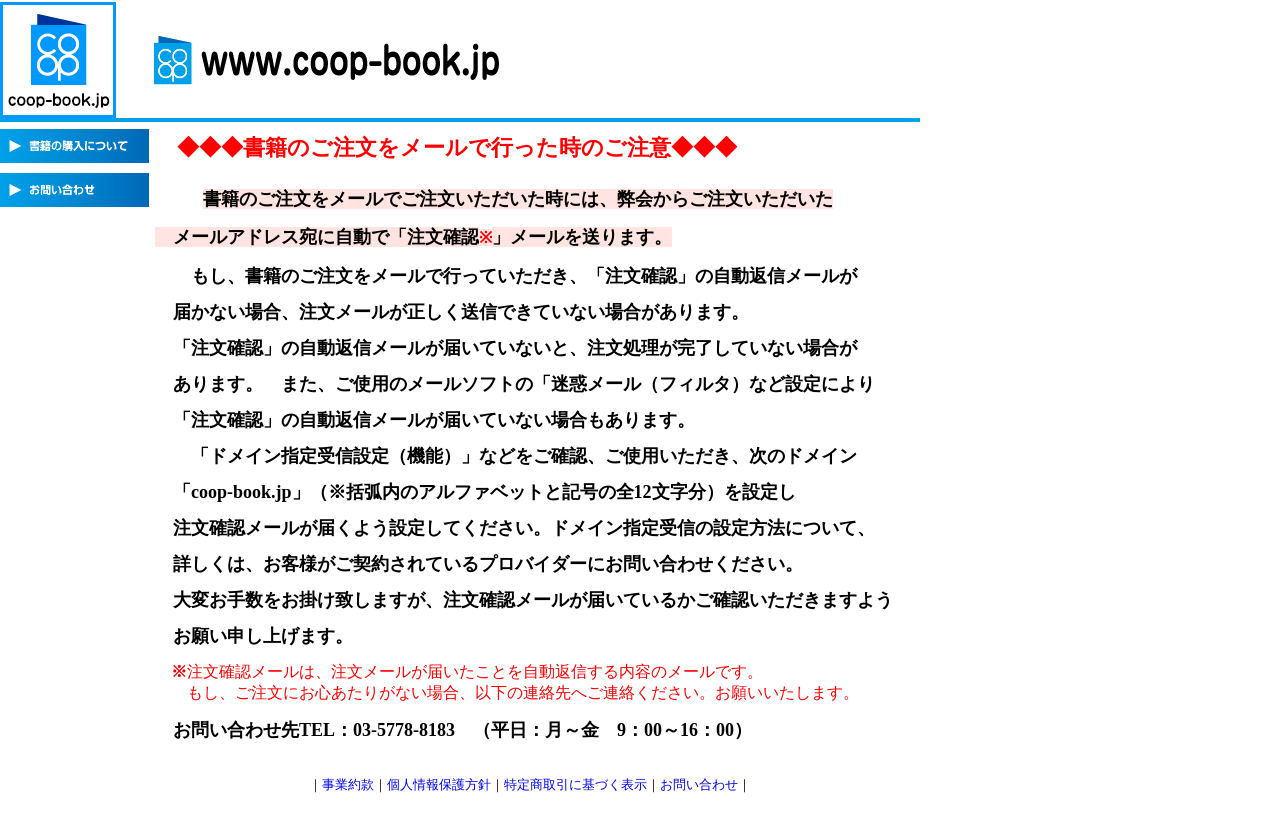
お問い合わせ (699, 784)
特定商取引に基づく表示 (575, 784)
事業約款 (348, 784)
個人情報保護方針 (439, 784)
